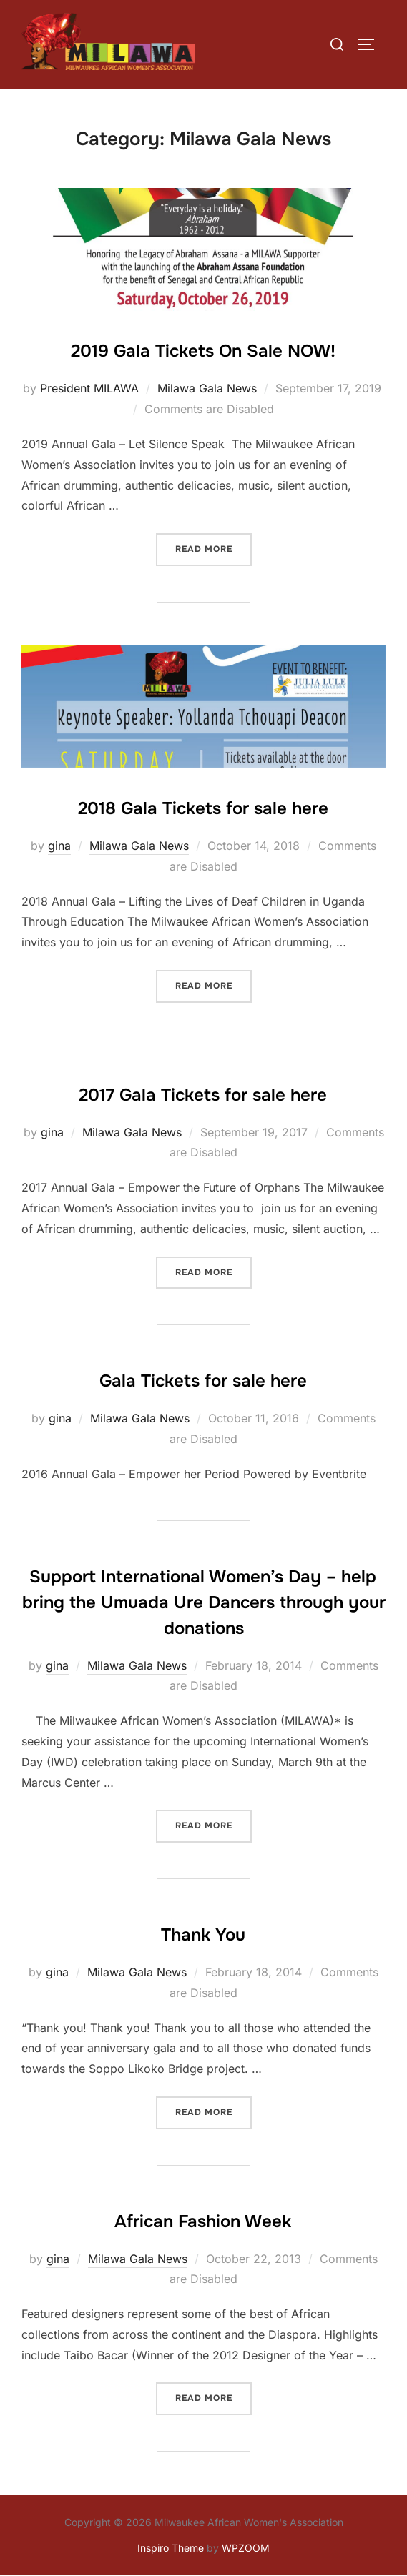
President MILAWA (89, 388)
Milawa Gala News (207, 388)
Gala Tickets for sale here (203, 1381)
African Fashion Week (202, 2221)
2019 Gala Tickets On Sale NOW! (203, 351)
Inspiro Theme (170, 2548)
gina (59, 845)
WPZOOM (246, 2548)
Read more (213, 548)
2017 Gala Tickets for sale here (203, 1095)
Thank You (203, 1935)
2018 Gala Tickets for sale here (203, 808)
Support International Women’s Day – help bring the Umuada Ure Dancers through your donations (204, 1602)
